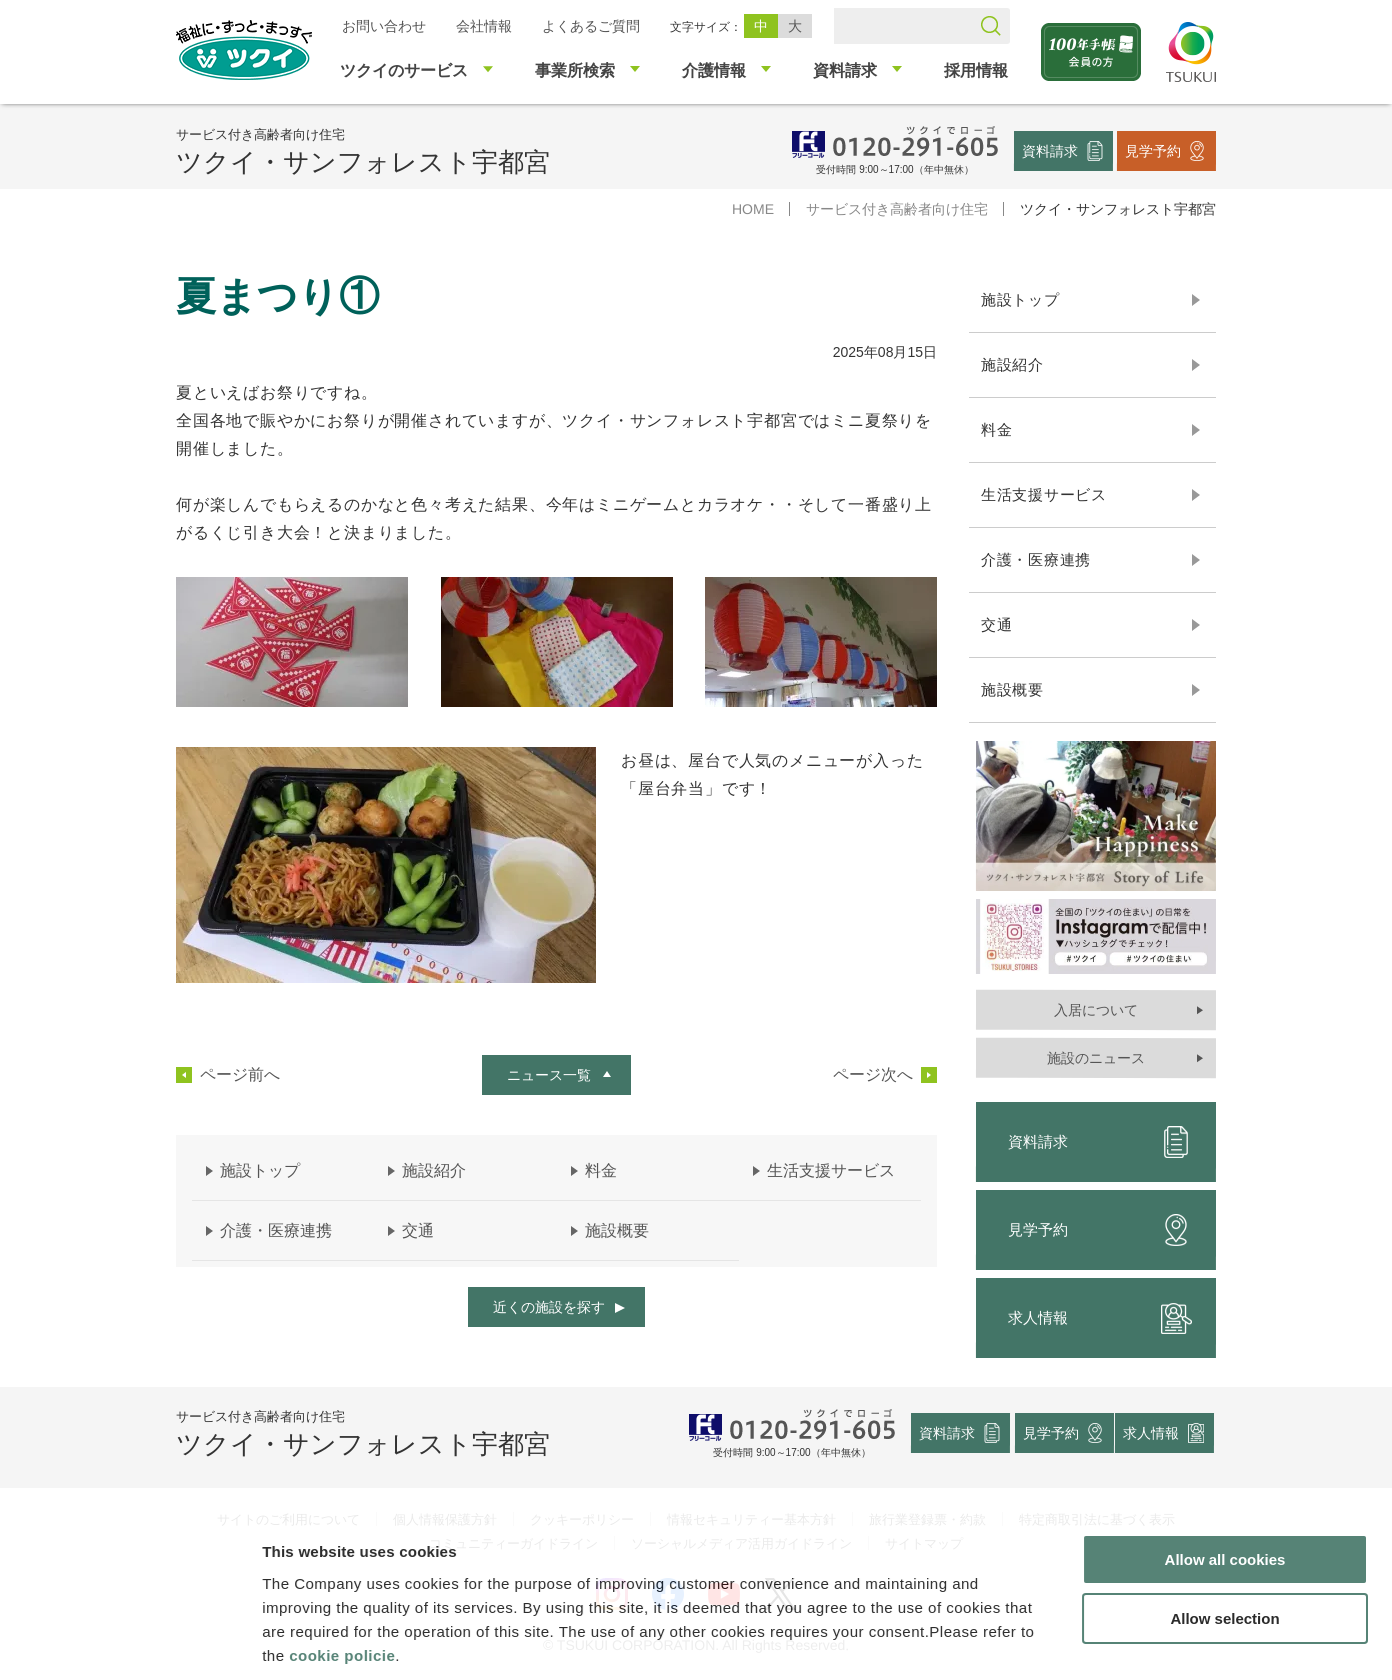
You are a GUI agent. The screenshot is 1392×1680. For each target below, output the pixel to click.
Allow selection (1224, 1523)
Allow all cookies (1225, 1464)
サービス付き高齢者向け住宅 (897, 209)
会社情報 (484, 26)
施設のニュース (1096, 1058)
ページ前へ (240, 1075)
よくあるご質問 (591, 26)
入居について (1096, 1010)
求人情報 (1100, 1318)
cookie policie (342, 1559)
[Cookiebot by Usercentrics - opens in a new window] (128, 1641)
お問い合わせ (384, 26)
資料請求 (1050, 150)
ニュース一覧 (549, 1075)
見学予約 (1153, 150)
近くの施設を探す (549, 1307)
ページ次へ (873, 1075)
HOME (753, 209)
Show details (1049, 1640)
